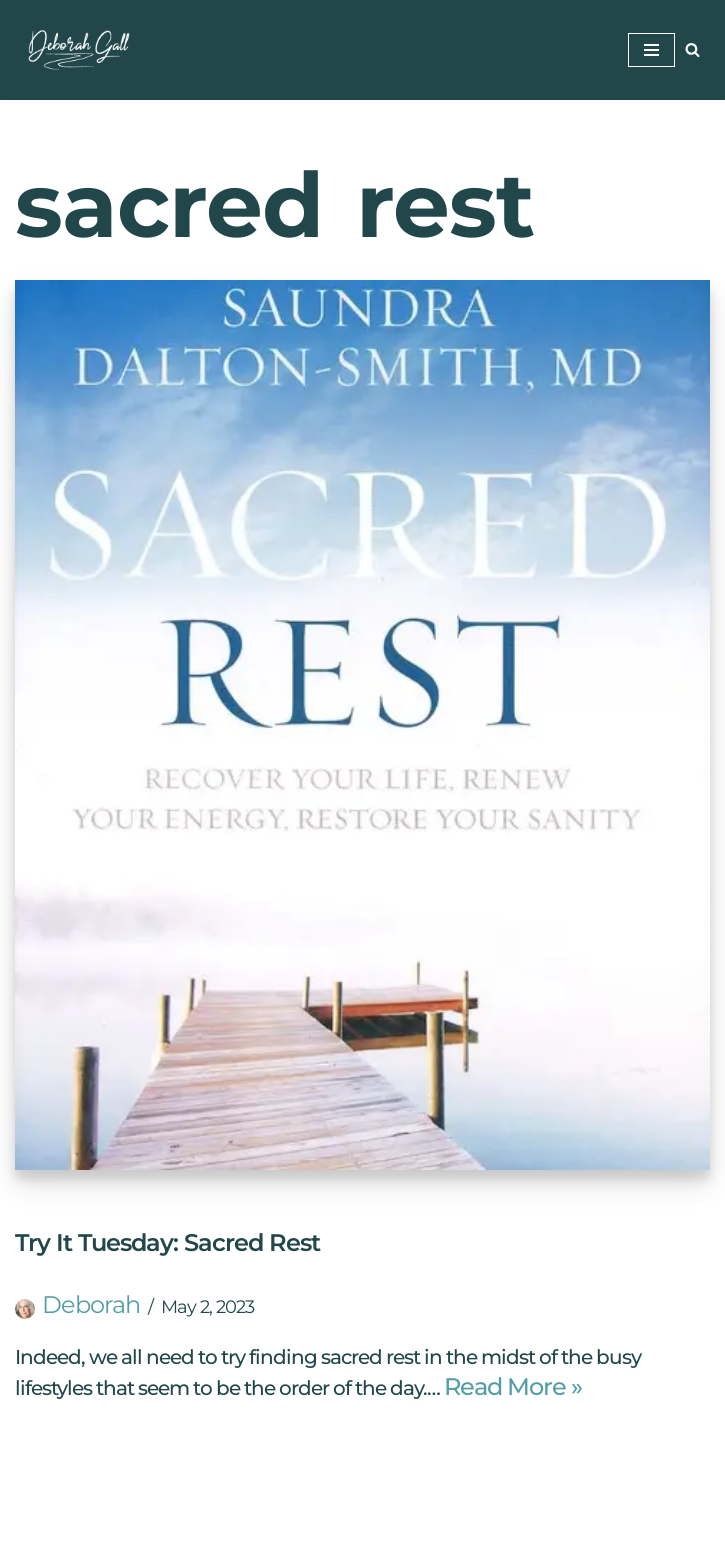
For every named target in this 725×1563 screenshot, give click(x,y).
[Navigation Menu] (651, 50)
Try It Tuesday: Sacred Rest (167, 1242)
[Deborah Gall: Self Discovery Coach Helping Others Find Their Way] (75, 50)
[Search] (692, 49)
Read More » (513, 1386)
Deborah (91, 1304)
